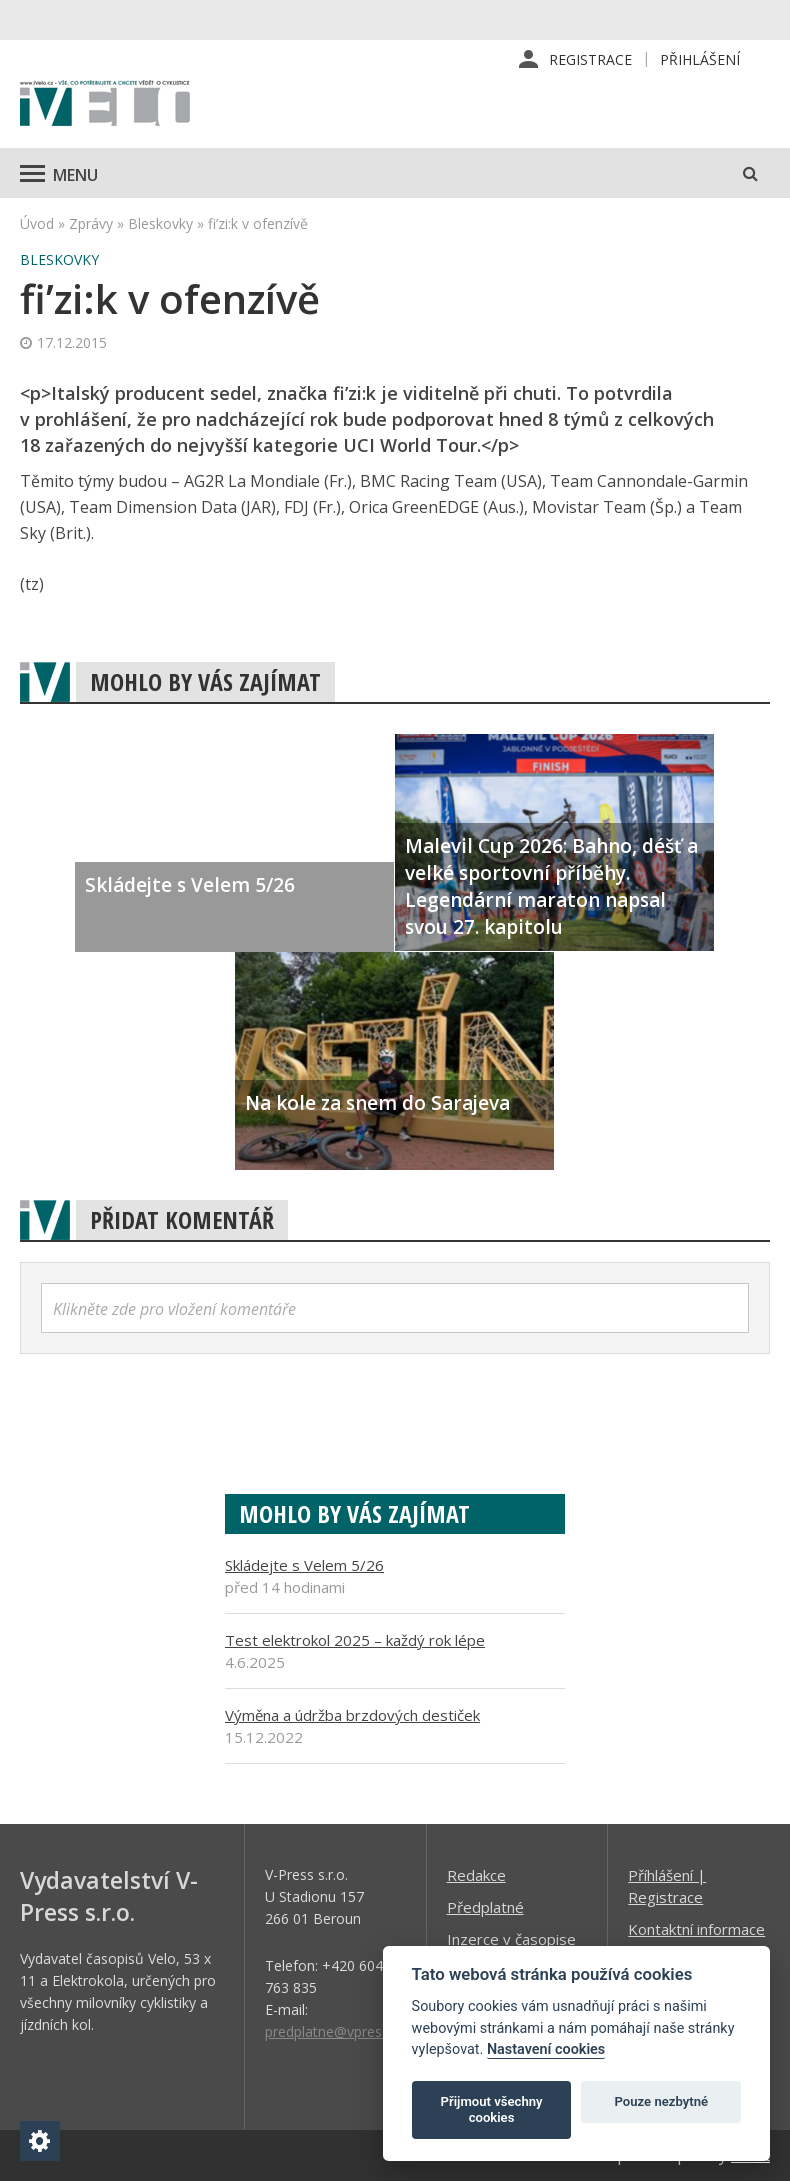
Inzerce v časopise (511, 1939)
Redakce (476, 1875)
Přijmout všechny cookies (492, 2109)
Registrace (590, 59)
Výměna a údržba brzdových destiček (352, 1715)
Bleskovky (160, 223)
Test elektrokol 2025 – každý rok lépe (355, 1640)
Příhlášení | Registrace (667, 1886)
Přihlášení (700, 59)
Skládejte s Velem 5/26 (304, 1565)
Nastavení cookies (546, 2049)
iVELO (105, 105)
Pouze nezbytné (662, 2101)
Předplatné (485, 1907)
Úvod (37, 223)
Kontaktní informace (696, 1929)
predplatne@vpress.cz (335, 2031)
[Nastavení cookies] (40, 2141)
